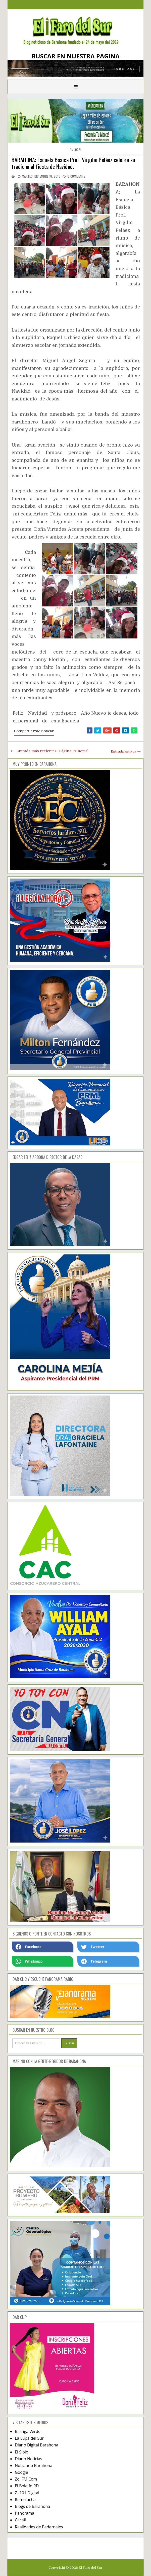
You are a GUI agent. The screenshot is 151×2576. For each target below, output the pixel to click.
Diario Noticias (28, 2458)
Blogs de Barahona (32, 2506)
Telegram (94, 1961)
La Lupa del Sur (29, 2438)
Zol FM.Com (26, 2479)
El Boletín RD (27, 2486)
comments (76, 176)
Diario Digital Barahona (36, 2445)
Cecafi (20, 2520)
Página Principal (73, 751)
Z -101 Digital (27, 2493)
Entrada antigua (123, 751)
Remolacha (25, 2499)
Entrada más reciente (35, 751)
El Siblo (21, 2452)
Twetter (92, 1947)
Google (21, 2472)
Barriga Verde (27, 2431)
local (78, 149)
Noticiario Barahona (33, 2465)
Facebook (29, 1947)
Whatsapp (29, 1961)
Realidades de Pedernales (39, 2527)
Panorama (24, 2513)
